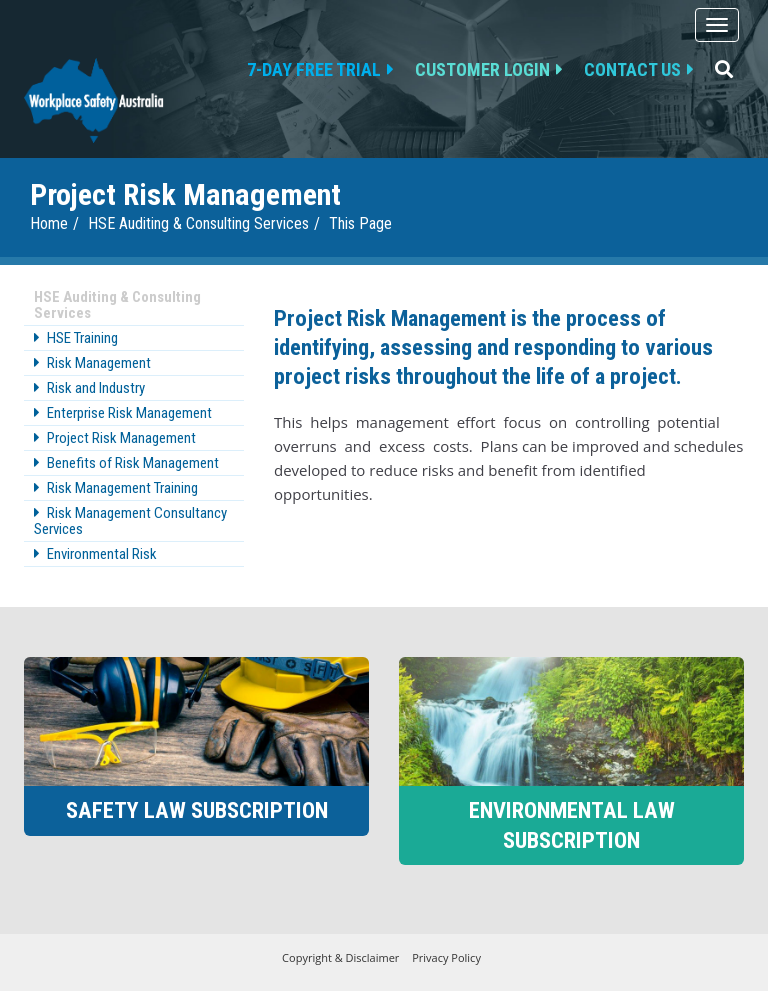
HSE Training (82, 338)
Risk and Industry (96, 388)
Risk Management (99, 363)
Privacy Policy (446, 957)
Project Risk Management (121, 438)
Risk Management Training (122, 488)
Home (49, 223)
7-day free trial (314, 69)
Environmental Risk (102, 554)
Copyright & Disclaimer (340, 957)
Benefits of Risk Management (133, 463)
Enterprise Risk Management (129, 413)
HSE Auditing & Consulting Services (198, 223)
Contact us (632, 69)
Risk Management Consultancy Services (130, 521)
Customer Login (482, 69)
